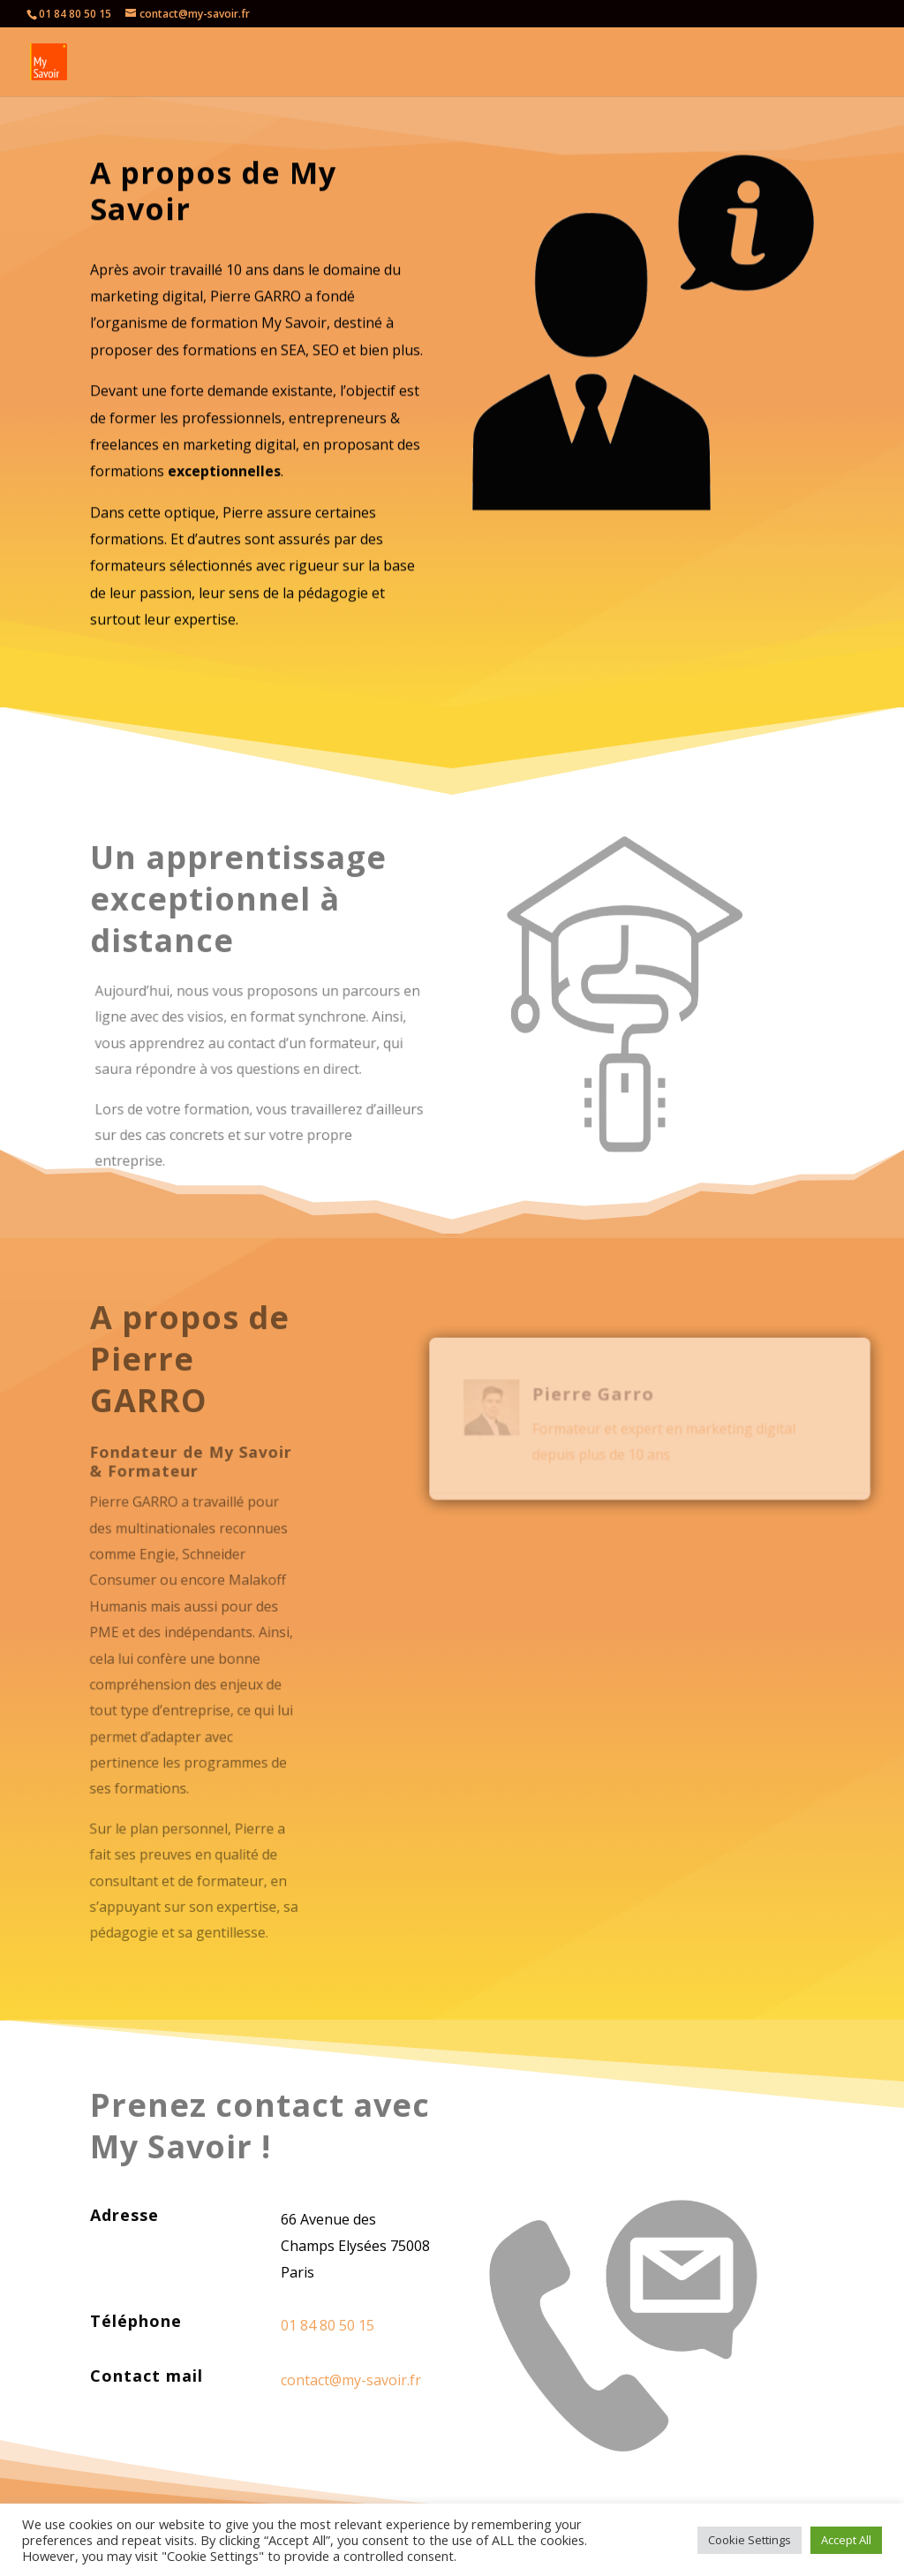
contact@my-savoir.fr (351, 2380)
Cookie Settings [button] (749, 2540)
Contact (727, 63)
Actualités (809, 63)
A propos (649, 63)
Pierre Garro (594, 1388)
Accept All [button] (846, 2540)
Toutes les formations (506, 63)
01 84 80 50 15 (75, 13)
